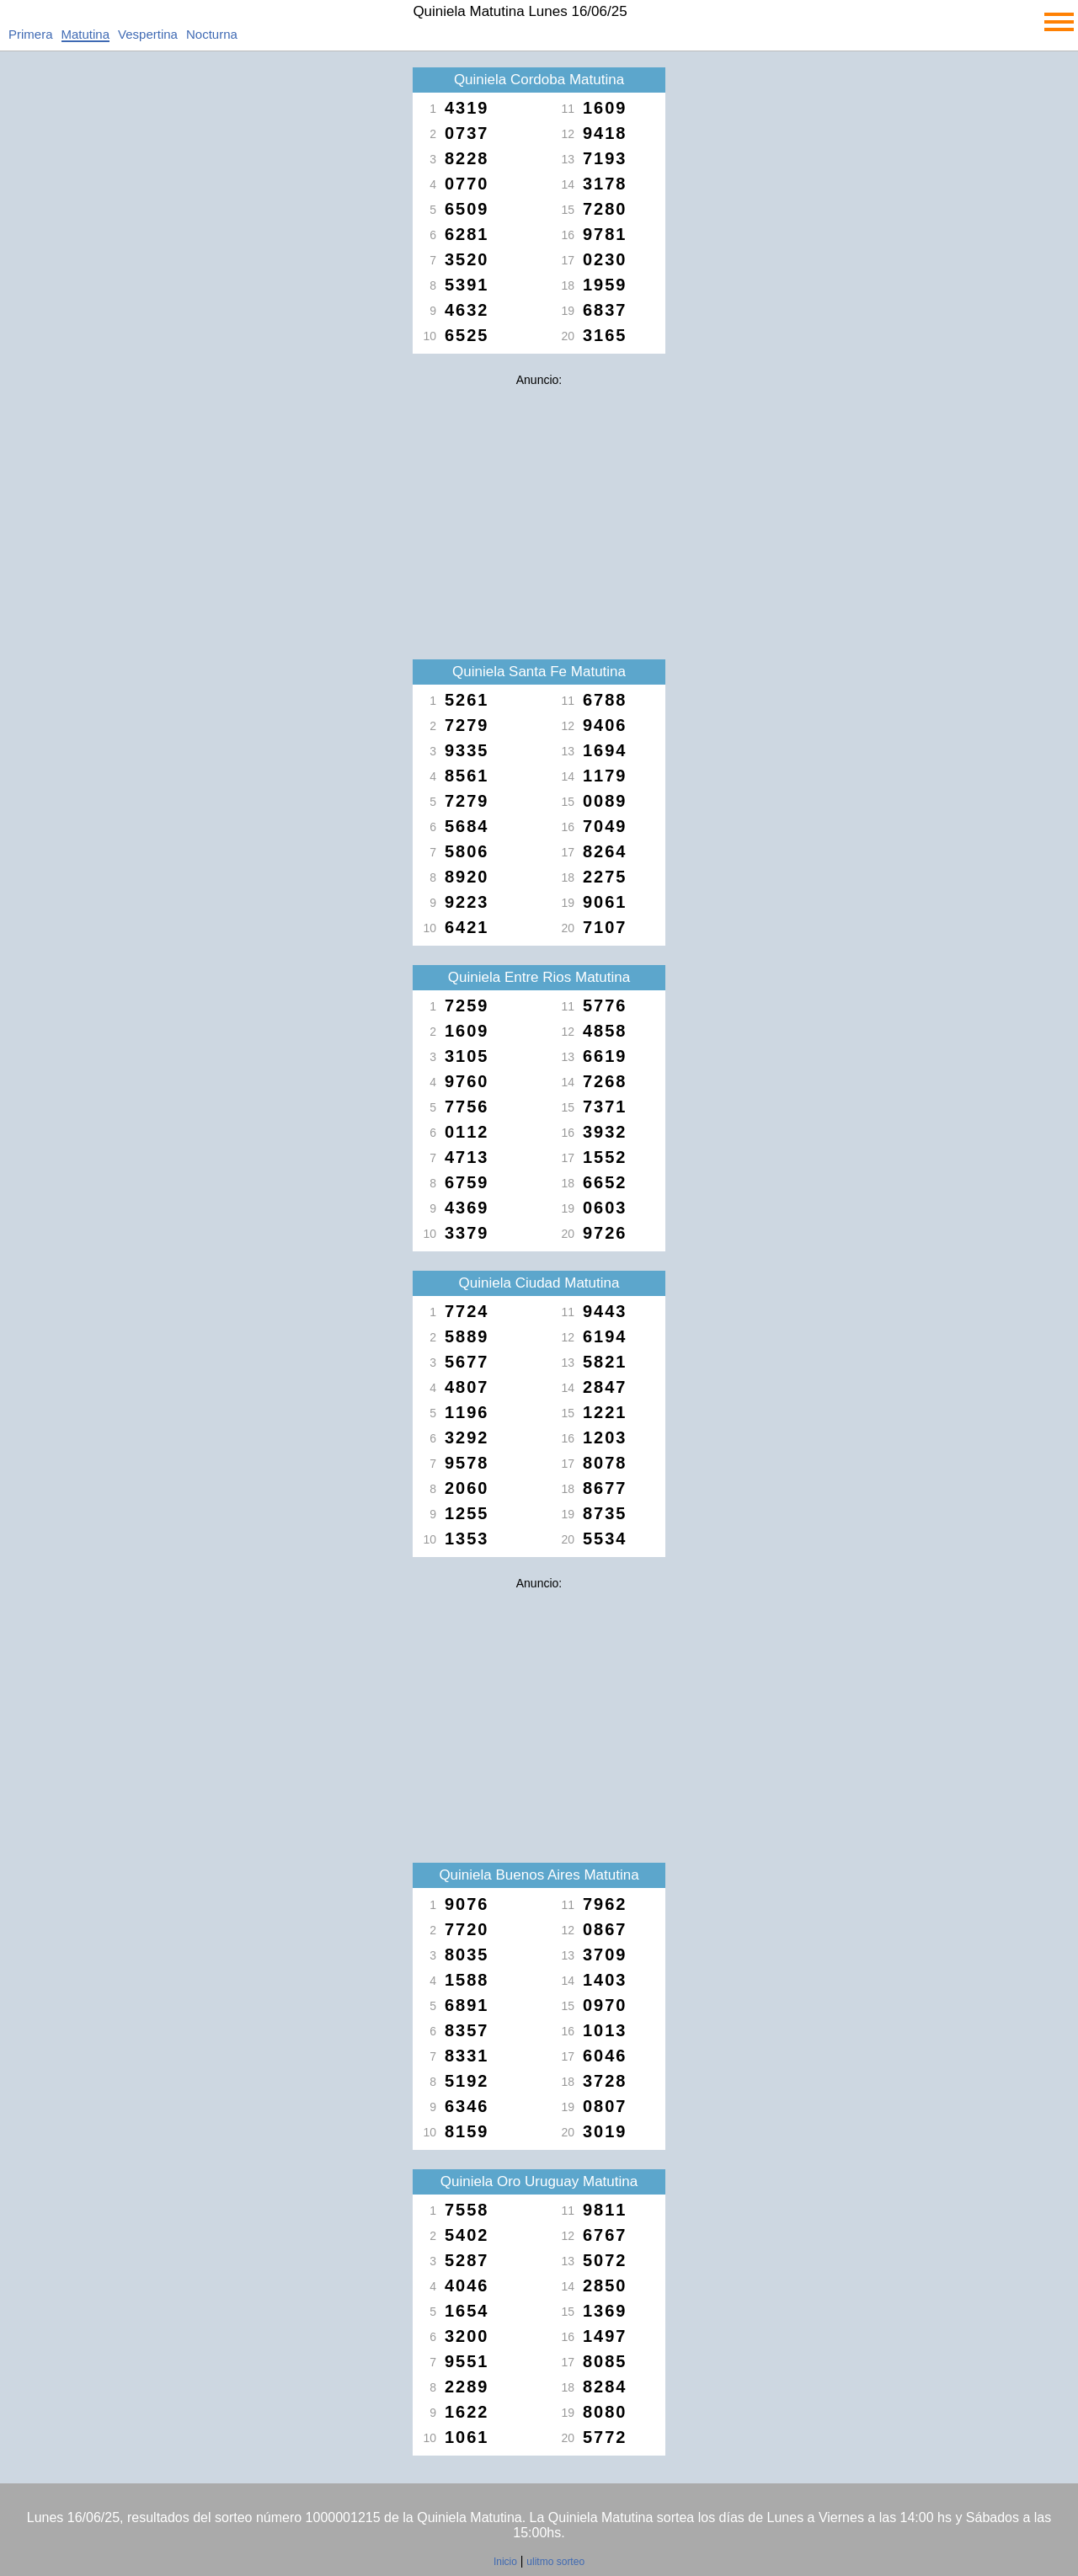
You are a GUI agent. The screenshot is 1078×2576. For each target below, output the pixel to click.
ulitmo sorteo (555, 2562)
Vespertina (148, 34)
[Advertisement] (539, 512)
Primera (30, 34)
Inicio (505, 2562)
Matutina (85, 34)
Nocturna (211, 34)
